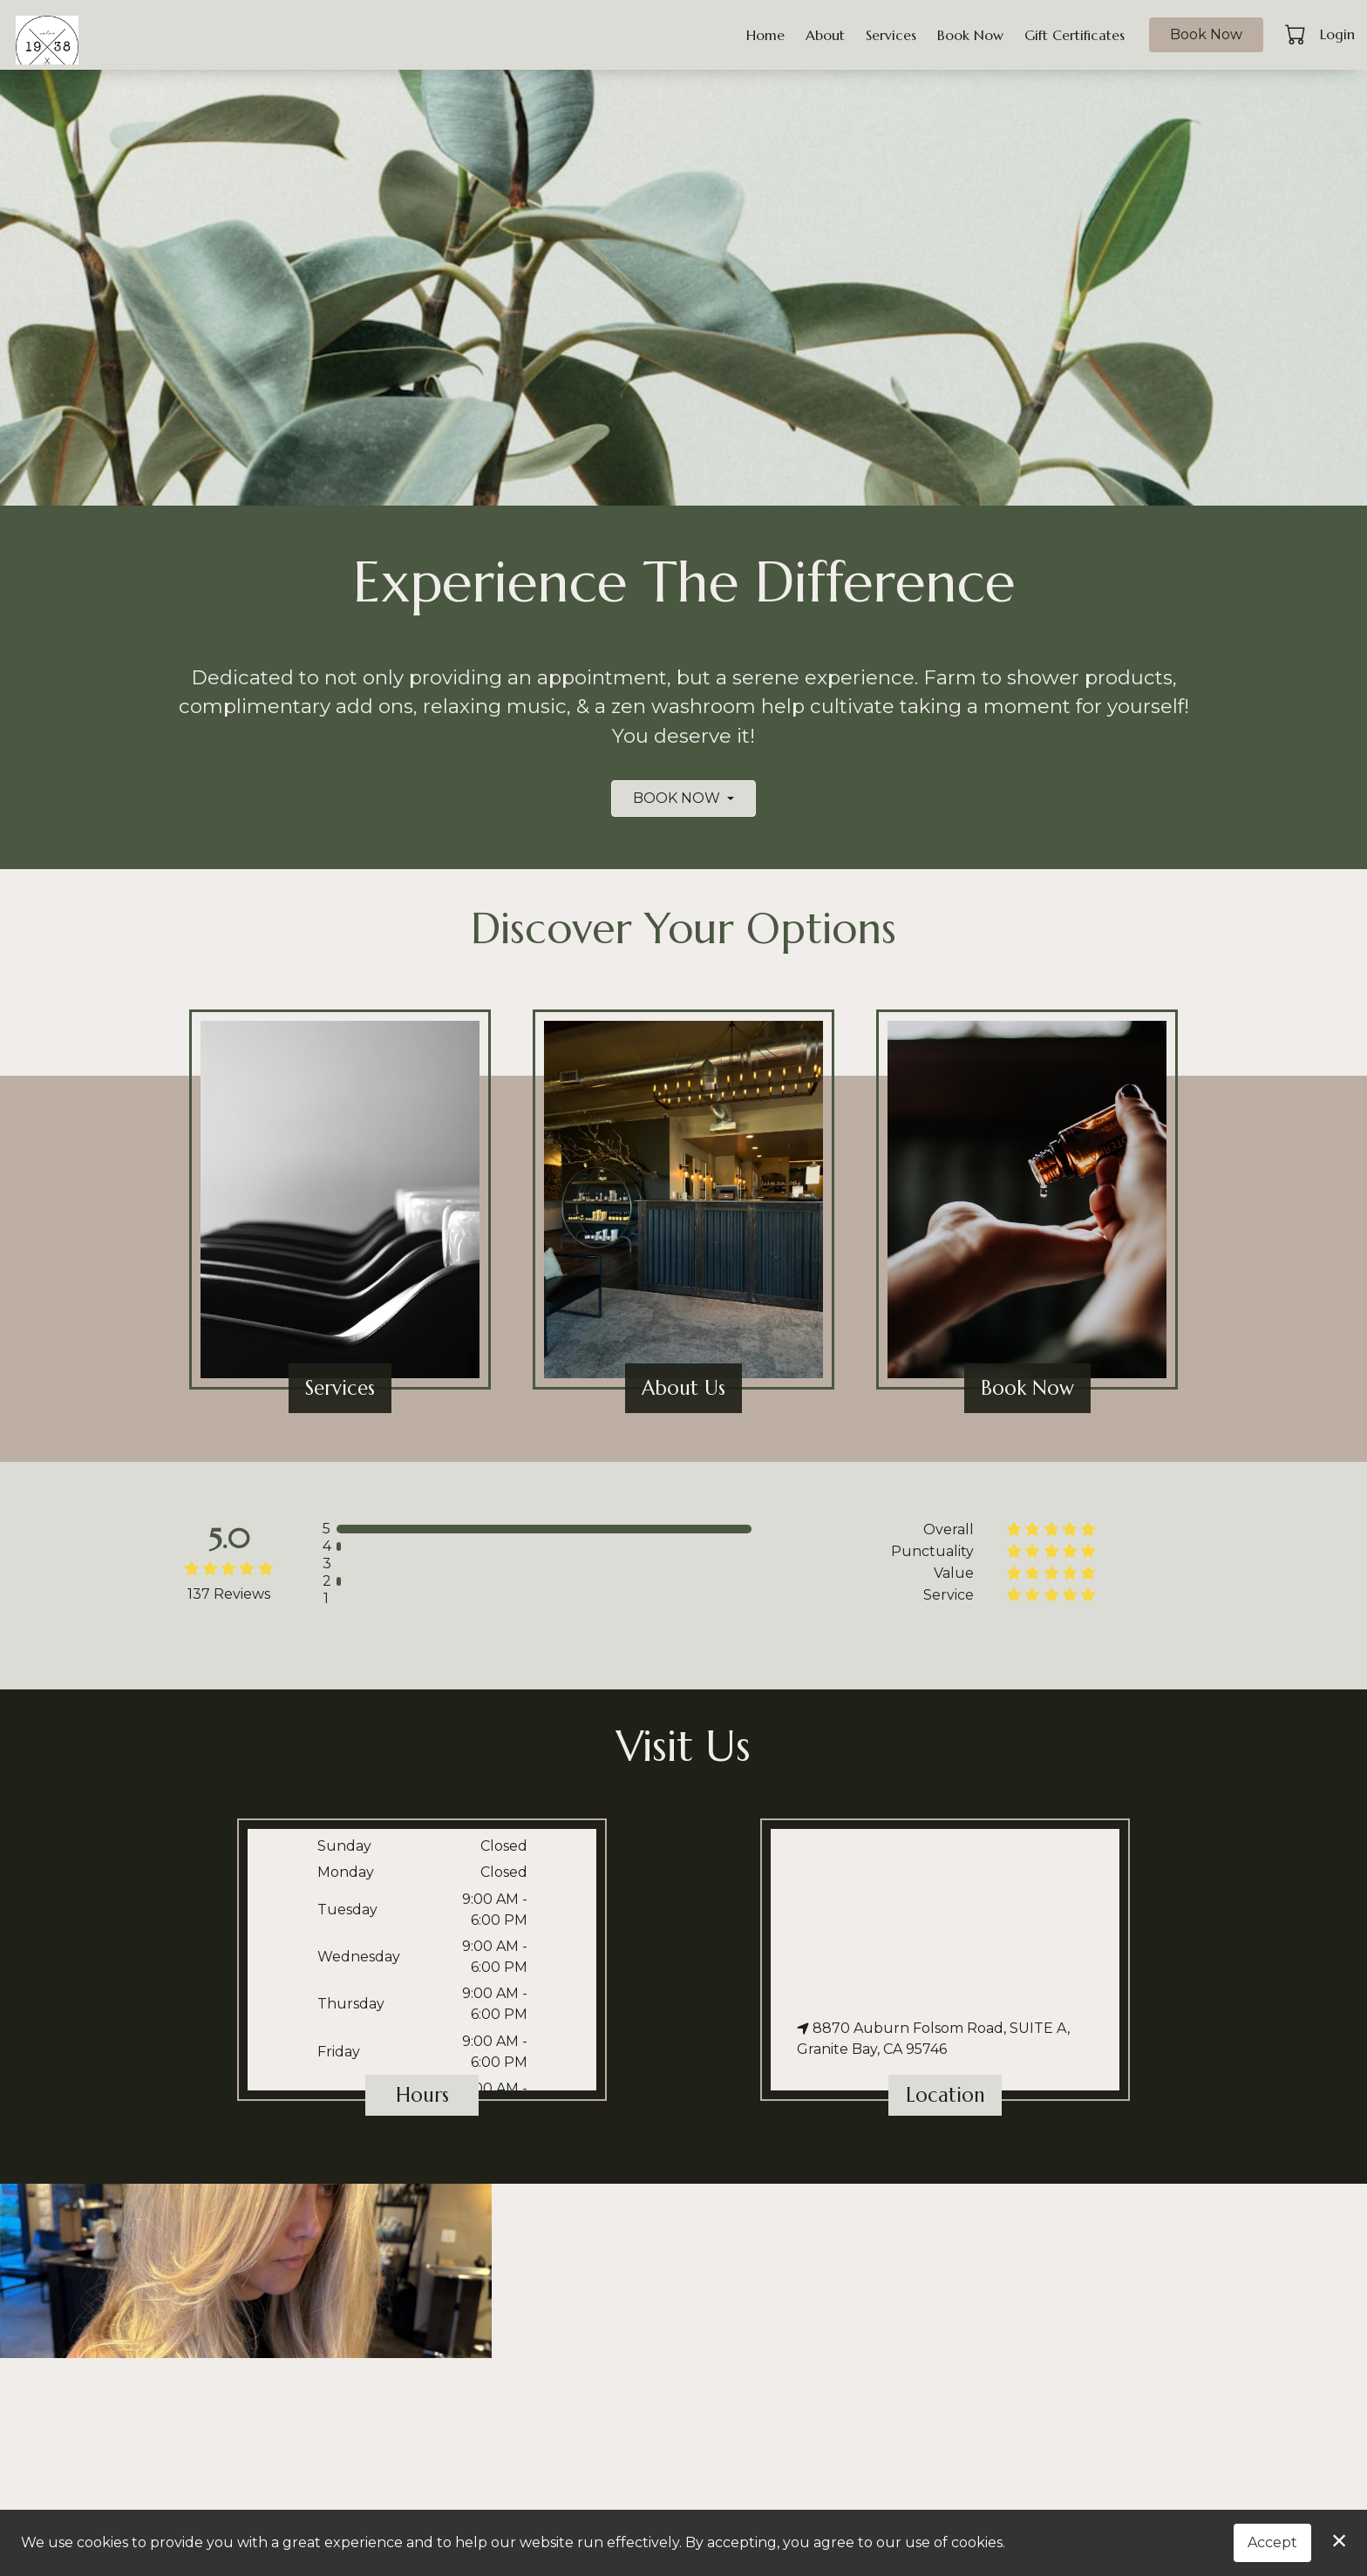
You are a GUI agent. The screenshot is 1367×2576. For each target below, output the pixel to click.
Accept (1272, 2542)
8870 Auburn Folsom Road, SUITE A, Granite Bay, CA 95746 (933, 2038)
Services (891, 35)
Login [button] (1337, 34)
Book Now (970, 35)
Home (765, 35)
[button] (1297, 34)
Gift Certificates (1074, 35)
